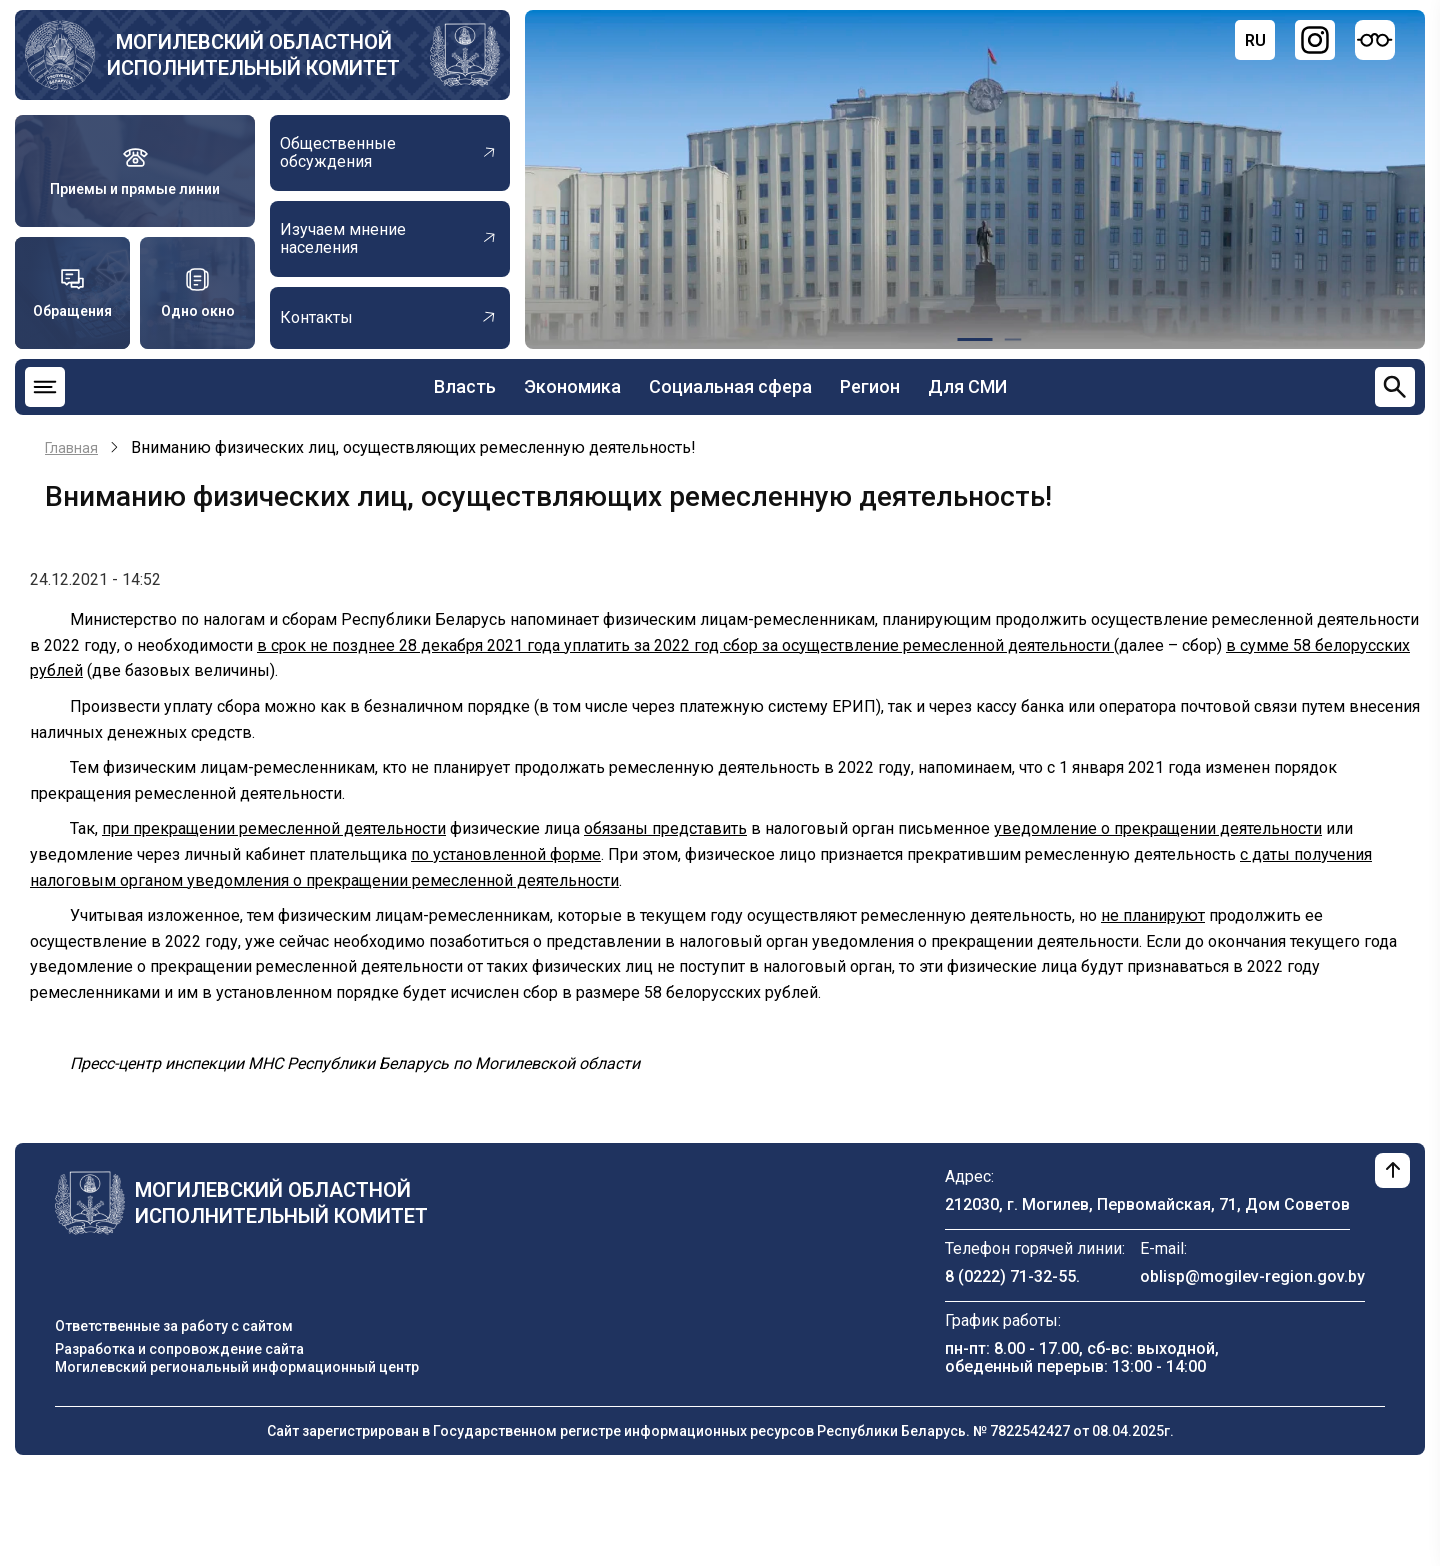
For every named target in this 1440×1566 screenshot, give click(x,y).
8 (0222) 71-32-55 (1010, 1276)
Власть (465, 386)
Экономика (572, 386)
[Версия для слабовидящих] (1375, 40)
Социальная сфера (730, 386)
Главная (71, 448)
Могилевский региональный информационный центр (237, 1367)
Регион (870, 386)
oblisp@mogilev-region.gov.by (1252, 1276)
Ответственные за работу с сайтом (174, 1326)
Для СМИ (967, 386)
